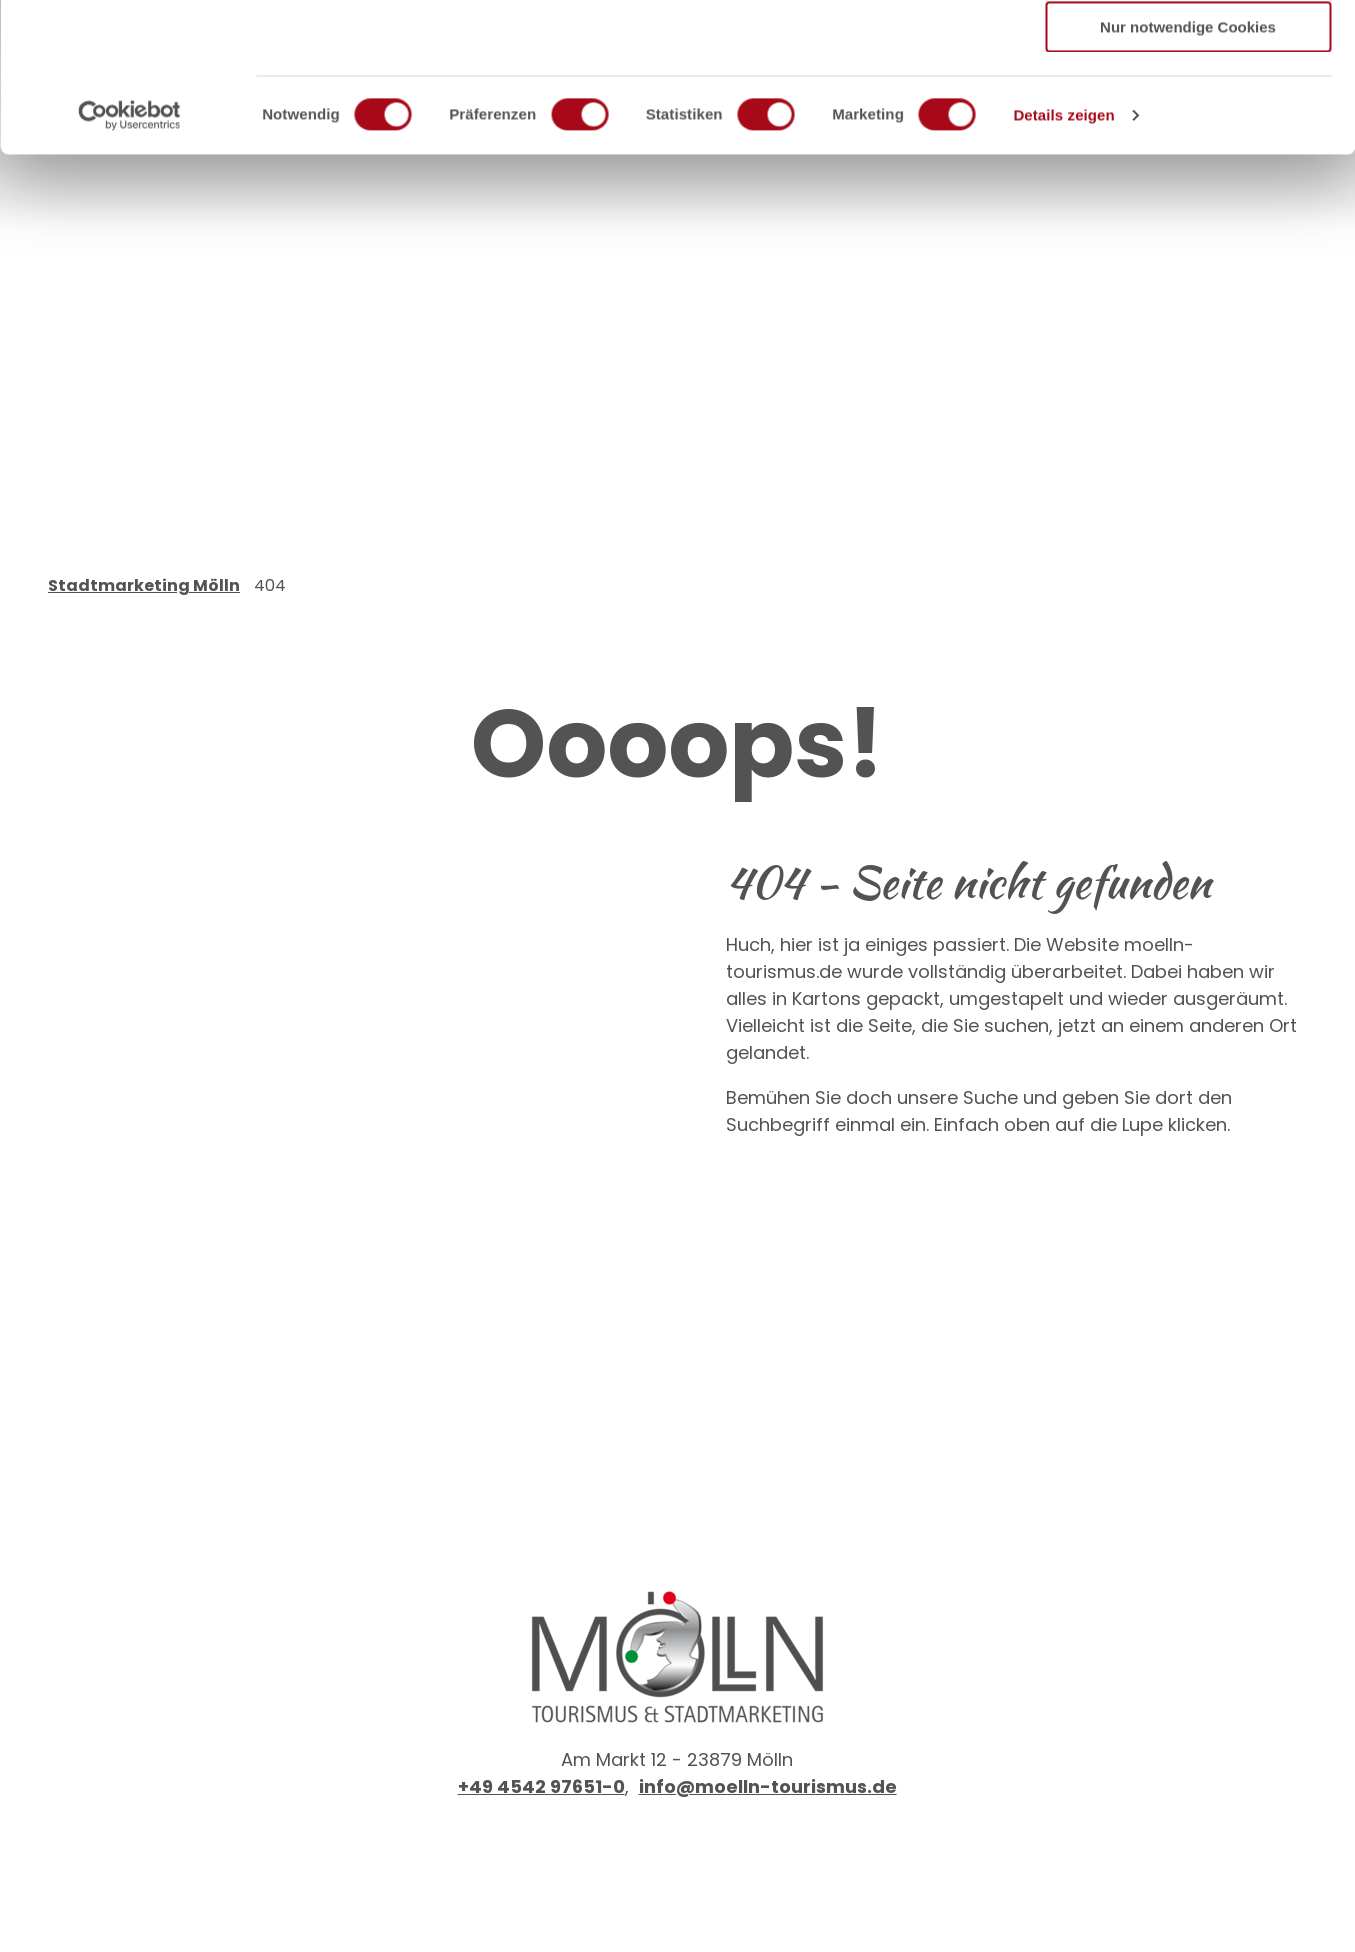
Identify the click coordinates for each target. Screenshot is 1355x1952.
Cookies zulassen (1188, 49)
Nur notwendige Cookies (1188, 166)
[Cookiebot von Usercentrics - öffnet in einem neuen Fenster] (129, 255)
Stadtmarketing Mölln (144, 585)
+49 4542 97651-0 (541, 1786)
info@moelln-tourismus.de (768, 1786)
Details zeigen (1063, 254)
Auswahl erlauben (1188, 108)
